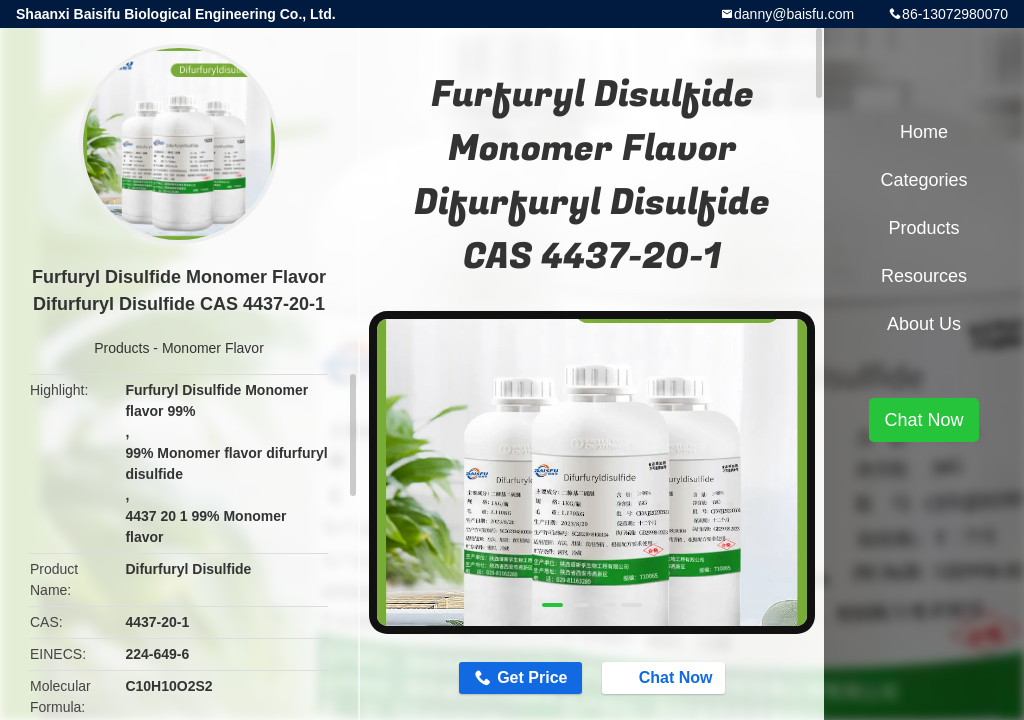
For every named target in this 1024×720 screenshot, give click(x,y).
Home (924, 132)
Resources (924, 276)
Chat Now (666, 677)
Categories (923, 180)
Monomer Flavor (213, 348)
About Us (924, 324)
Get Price (532, 677)
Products (121, 348)
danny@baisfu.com (794, 14)
